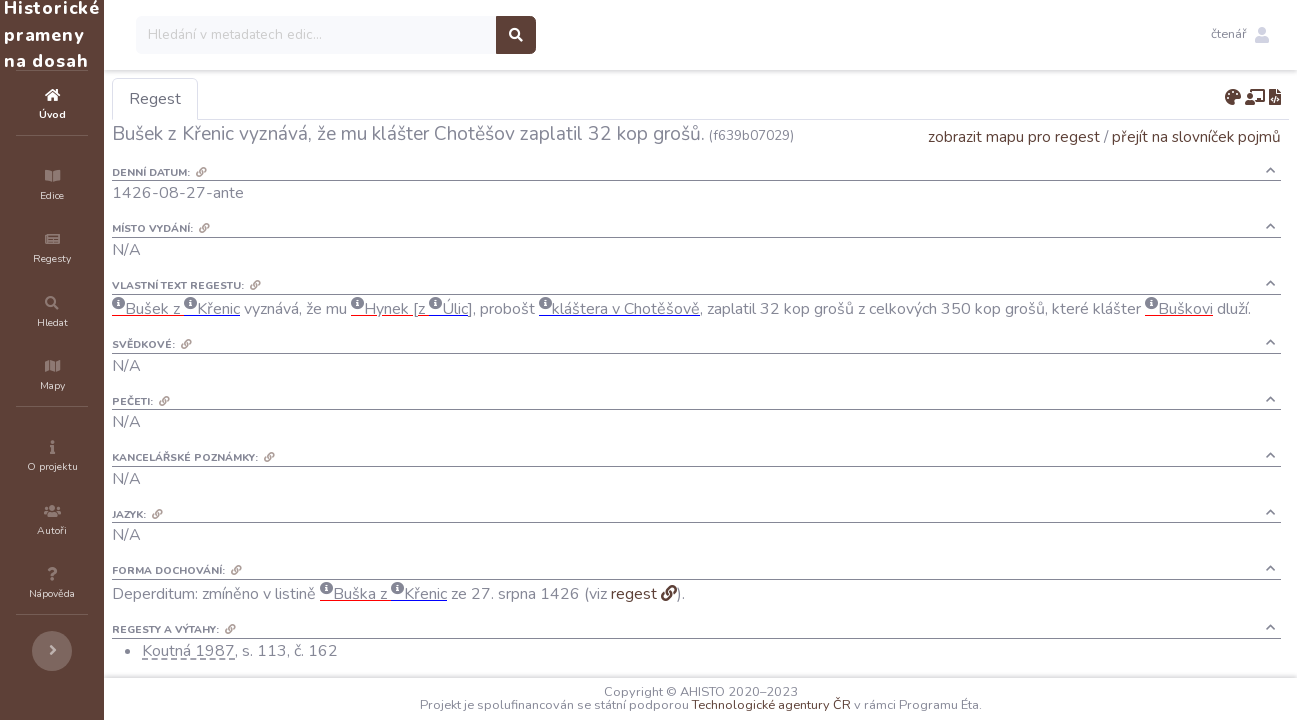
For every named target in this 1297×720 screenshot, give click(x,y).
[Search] (436, 35)
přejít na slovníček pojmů (1196, 164)
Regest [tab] (275, 99)
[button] (1240, 35)
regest (754, 632)
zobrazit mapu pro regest (1014, 164)
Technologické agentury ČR (831, 705)
